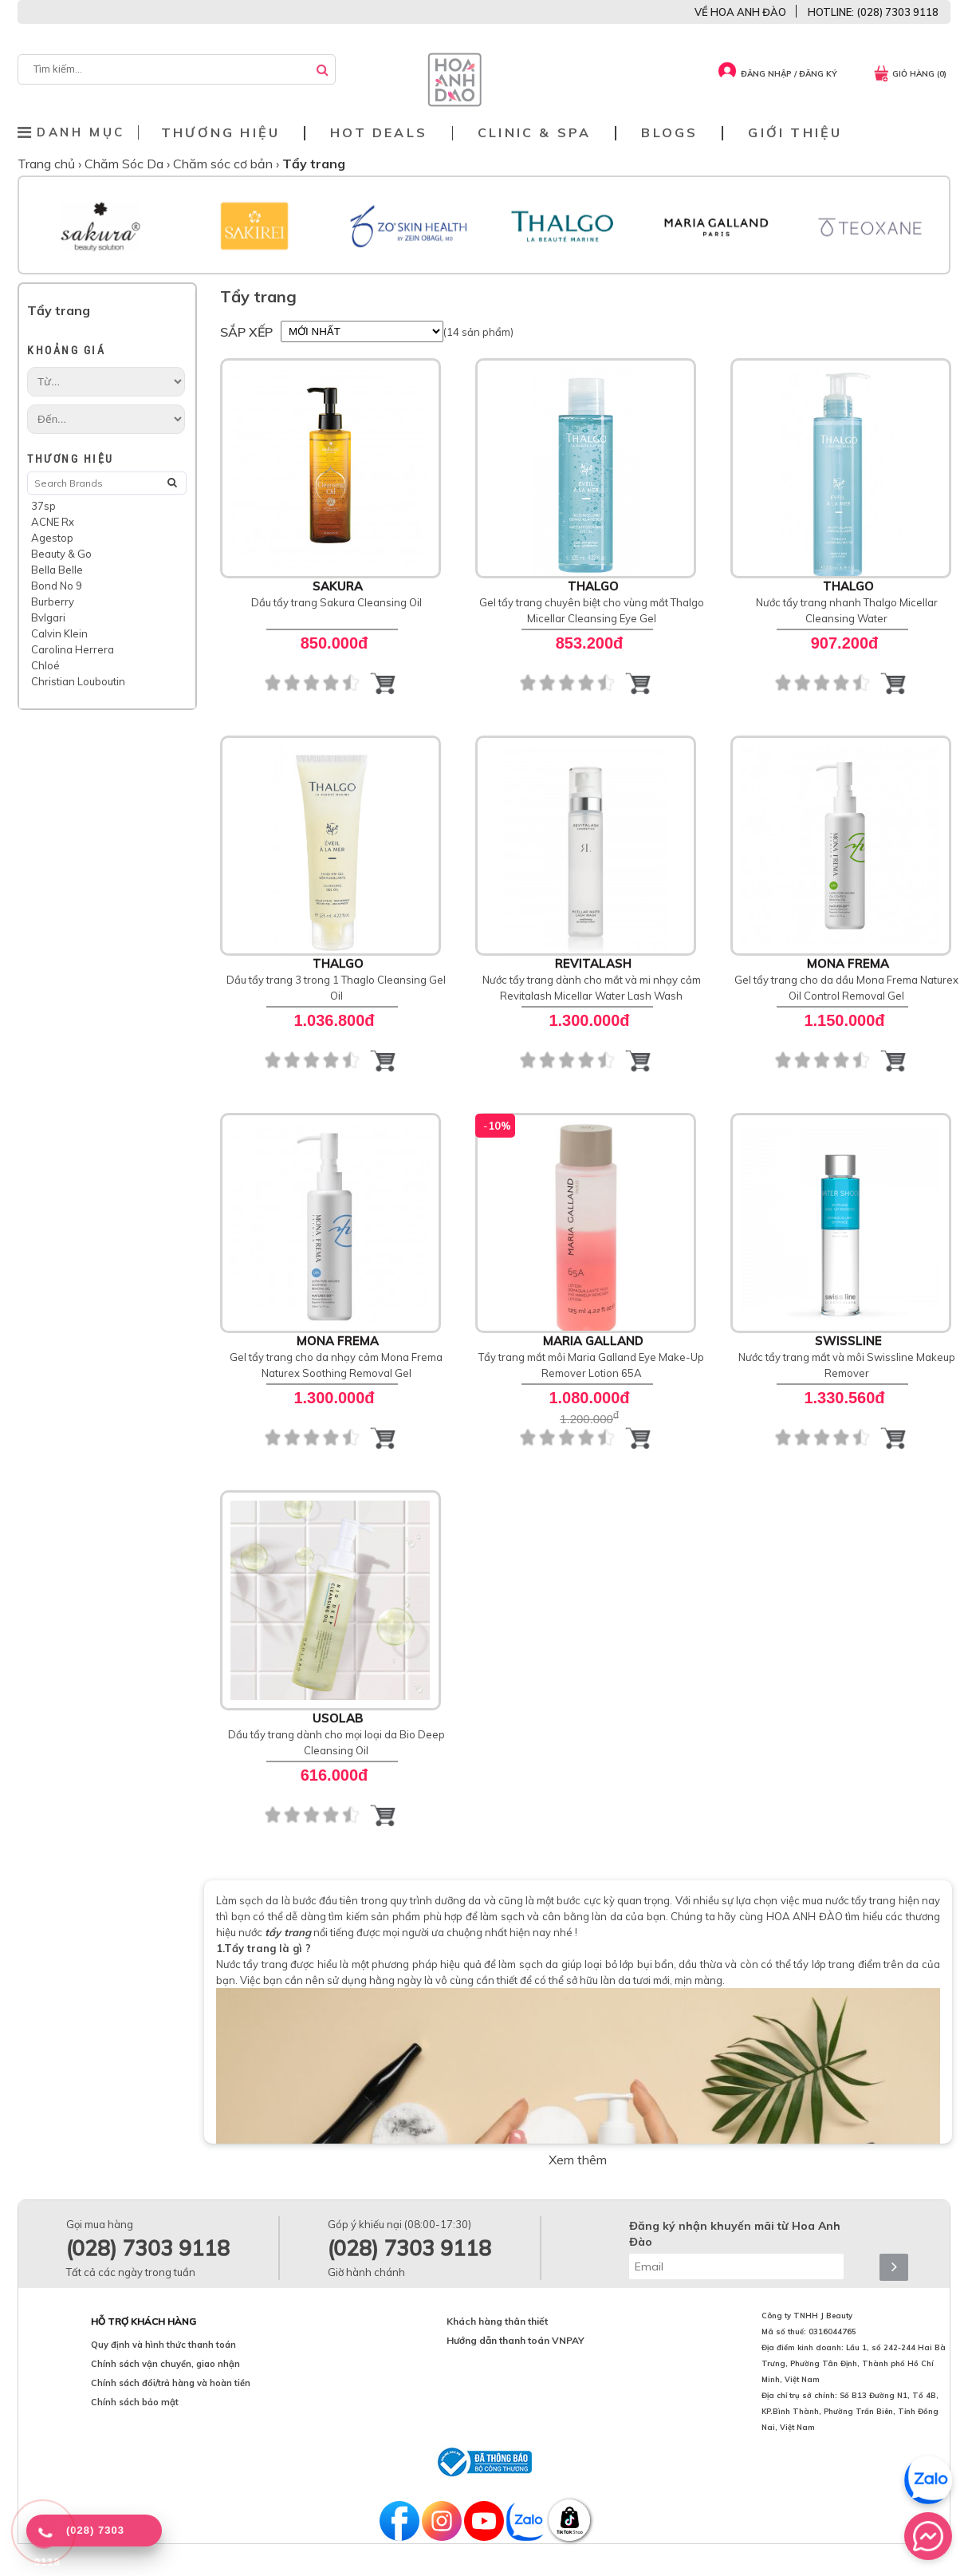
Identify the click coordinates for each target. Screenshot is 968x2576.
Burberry (52, 601)
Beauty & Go (61, 553)
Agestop (52, 537)
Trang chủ (48, 164)
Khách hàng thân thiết (497, 2321)
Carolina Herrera (72, 649)
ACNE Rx (52, 521)
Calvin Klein (59, 633)
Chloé (45, 665)
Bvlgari (48, 617)
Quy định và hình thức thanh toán (163, 2344)
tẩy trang (288, 1932)
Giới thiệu (795, 132)
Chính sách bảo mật (135, 2402)
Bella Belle (57, 569)
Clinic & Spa (534, 132)
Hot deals (378, 132)
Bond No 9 (56, 585)
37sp (43, 505)
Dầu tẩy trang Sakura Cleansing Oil (336, 602)
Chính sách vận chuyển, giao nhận (165, 2363)
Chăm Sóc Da (126, 164)
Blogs (669, 132)
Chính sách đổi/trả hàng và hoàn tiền (170, 2383)
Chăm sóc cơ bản (224, 164)
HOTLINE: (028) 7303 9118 (873, 12)
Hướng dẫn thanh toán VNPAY (515, 2340)
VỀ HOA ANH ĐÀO (740, 12)
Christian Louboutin (78, 681)
